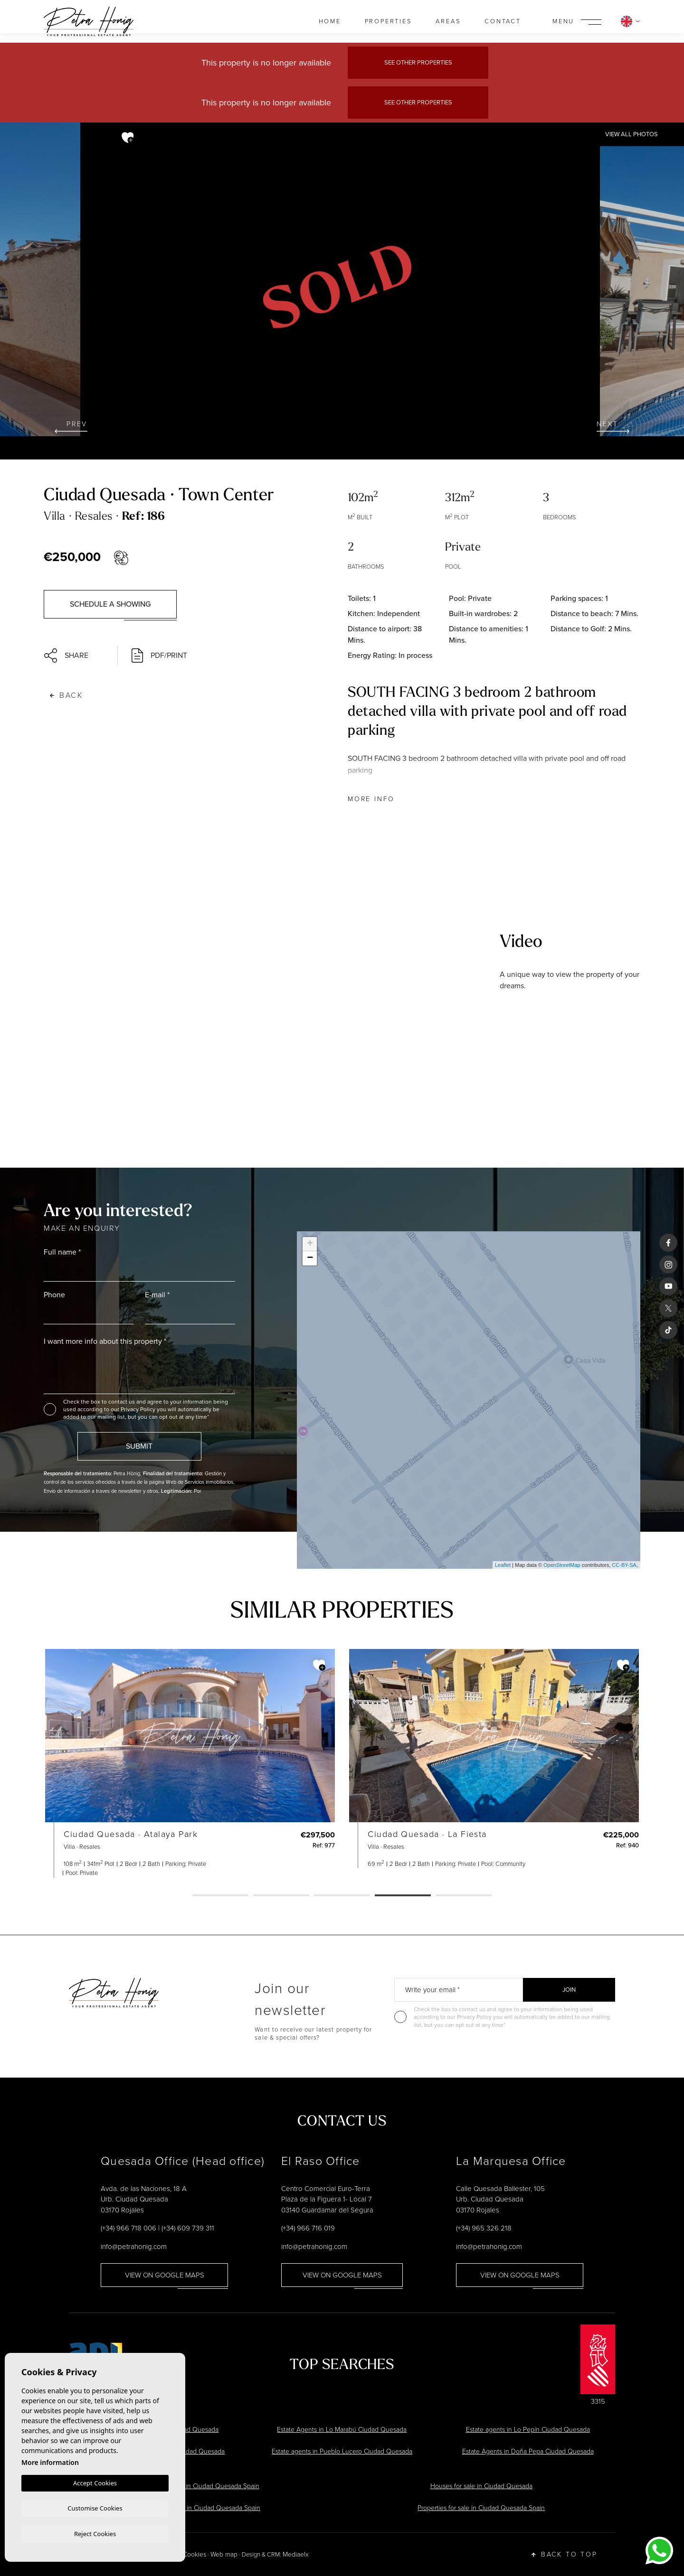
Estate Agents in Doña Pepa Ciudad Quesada (528, 2451)
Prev (71, 426)
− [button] (310, 1258)
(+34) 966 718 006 (128, 2228)
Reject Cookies (95, 2533)
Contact (502, 21)
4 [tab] (403, 1896)
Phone (54, 1294)
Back (66, 695)
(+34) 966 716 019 (308, 2228)
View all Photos (631, 134)
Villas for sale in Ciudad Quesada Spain (202, 2486)
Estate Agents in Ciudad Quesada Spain (202, 2508)
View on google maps (164, 2275)
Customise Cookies (94, 2507)
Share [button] (66, 655)
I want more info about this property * (105, 1341)
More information (50, 2461)
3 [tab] (342, 1896)
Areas (448, 21)
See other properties (418, 62)
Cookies (194, 2554)
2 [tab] (281, 1896)
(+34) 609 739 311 (188, 2228)
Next (613, 426)
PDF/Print (159, 655)
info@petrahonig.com (134, 2246)
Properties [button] (388, 21)
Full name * (62, 1251)
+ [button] (310, 1244)
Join (569, 1989)
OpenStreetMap (561, 1565)
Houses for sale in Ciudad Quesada (481, 2486)
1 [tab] (220, 1896)
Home (330, 21)
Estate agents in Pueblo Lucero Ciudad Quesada (342, 2451)
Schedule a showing (110, 604)
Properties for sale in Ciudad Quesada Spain (481, 2508)
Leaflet (503, 1565)
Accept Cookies (95, 2482)
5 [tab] (464, 1896)
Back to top (565, 2554)
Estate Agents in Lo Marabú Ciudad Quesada (342, 2430)
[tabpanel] (190, 1763)
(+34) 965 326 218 (484, 2228)
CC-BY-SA (624, 1565)
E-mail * (157, 1294)
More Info (371, 799)
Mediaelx (296, 2554)
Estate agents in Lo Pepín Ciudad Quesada (528, 2430)
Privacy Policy (139, 1409)
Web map (224, 2554)
